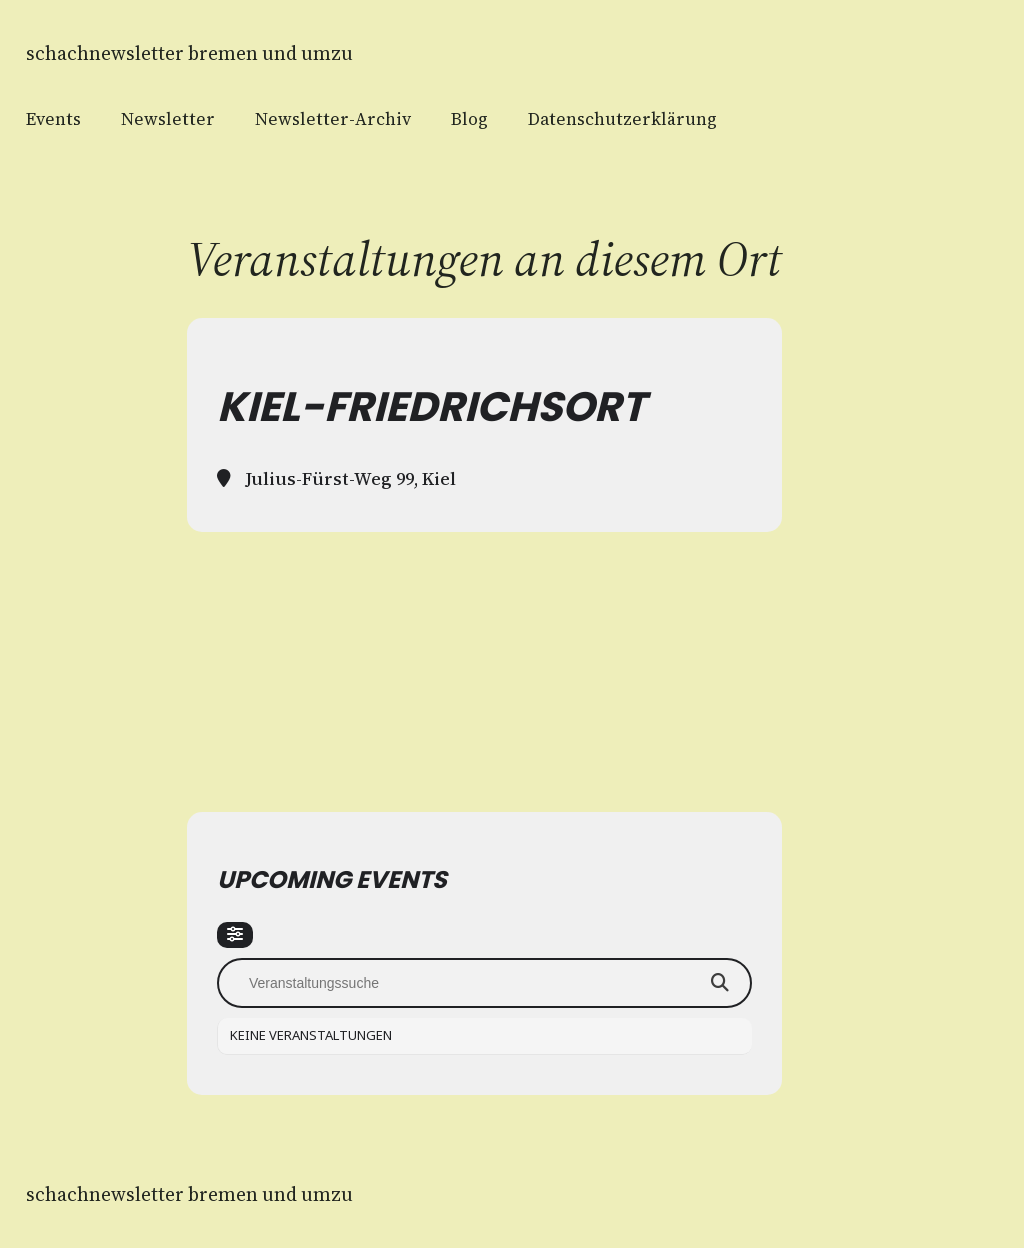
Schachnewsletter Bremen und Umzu (189, 53)
